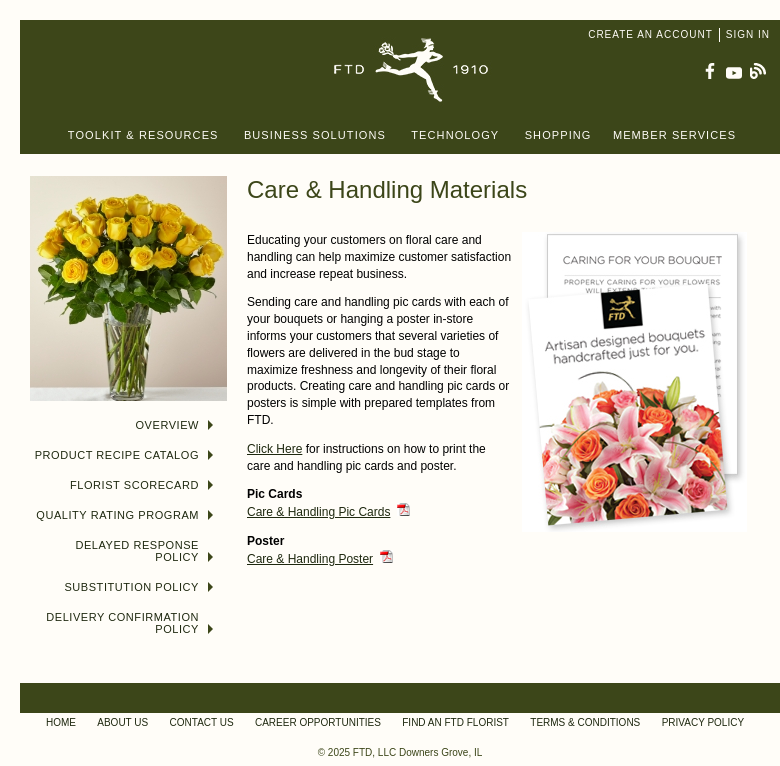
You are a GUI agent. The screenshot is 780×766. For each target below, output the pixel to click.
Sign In (748, 34)
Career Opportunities (318, 723)
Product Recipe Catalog (124, 455)
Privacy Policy (703, 723)
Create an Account (650, 34)
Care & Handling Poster (310, 559)
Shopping (558, 135)
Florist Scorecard (141, 485)
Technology (455, 135)
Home (61, 723)
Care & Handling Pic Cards (318, 512)
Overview (175, 425)
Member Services (674, 135)
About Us (122, 723)
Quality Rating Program (124, 515)
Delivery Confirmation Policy (129, 623)
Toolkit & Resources (143, 135)
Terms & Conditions (585, 723)
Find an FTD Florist (455, 723)
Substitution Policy (138, 587)
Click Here (274, 449)
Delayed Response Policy (144, 551)
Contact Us (202, 723)
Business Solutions (315, 135)
